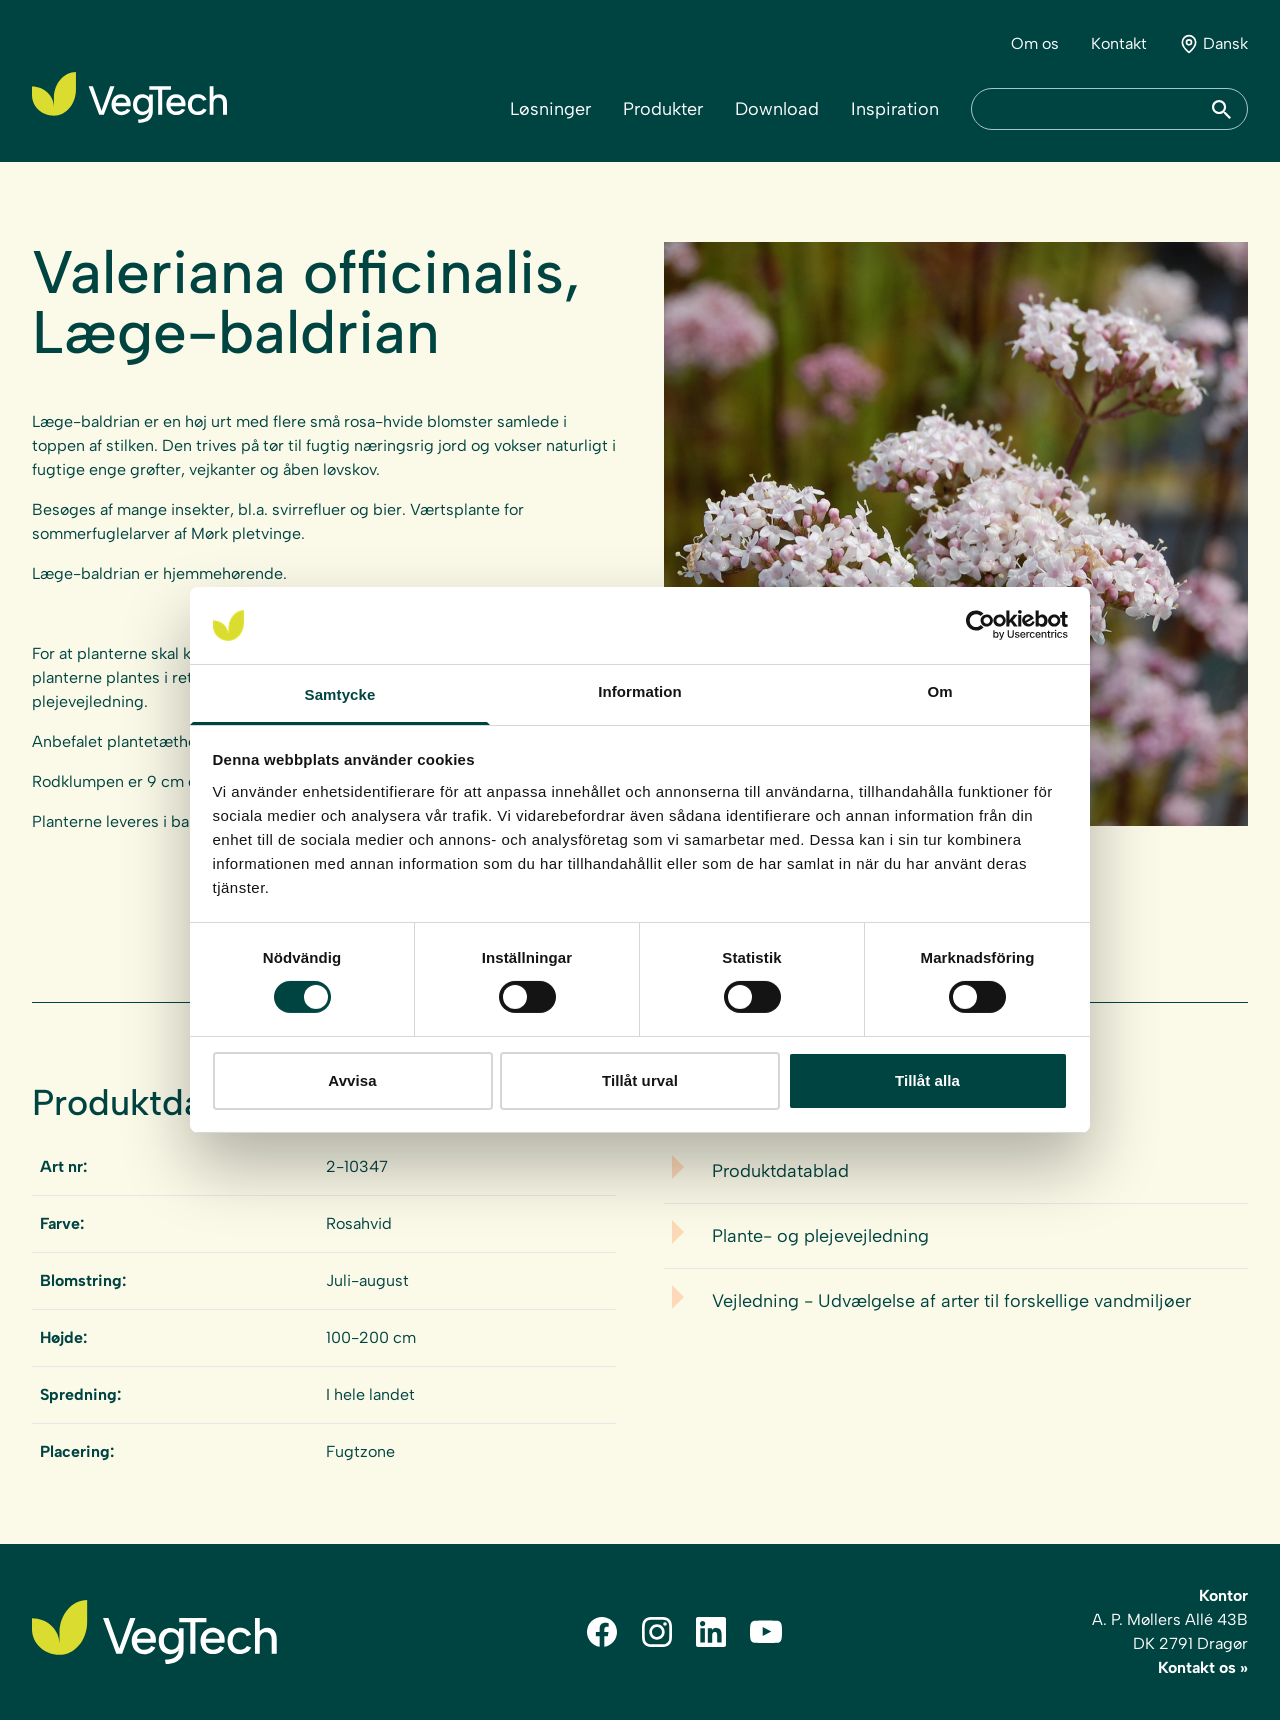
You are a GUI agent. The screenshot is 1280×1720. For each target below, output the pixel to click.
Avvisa (352, 1080)
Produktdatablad (780, 1171)
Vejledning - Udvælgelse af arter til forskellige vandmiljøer (951, 1301)
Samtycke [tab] (340, 694)
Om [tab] (939, 691)
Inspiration (895, 109)
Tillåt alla (927, 1080)
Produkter (663, 109)
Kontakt (1119, 43)
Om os (1035, 43)
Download (777, 109)
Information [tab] (640, 691)
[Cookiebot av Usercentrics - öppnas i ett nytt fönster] (980, 625)
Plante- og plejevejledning (820, 1236)
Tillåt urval (640, 1080)
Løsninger (550, 109)
